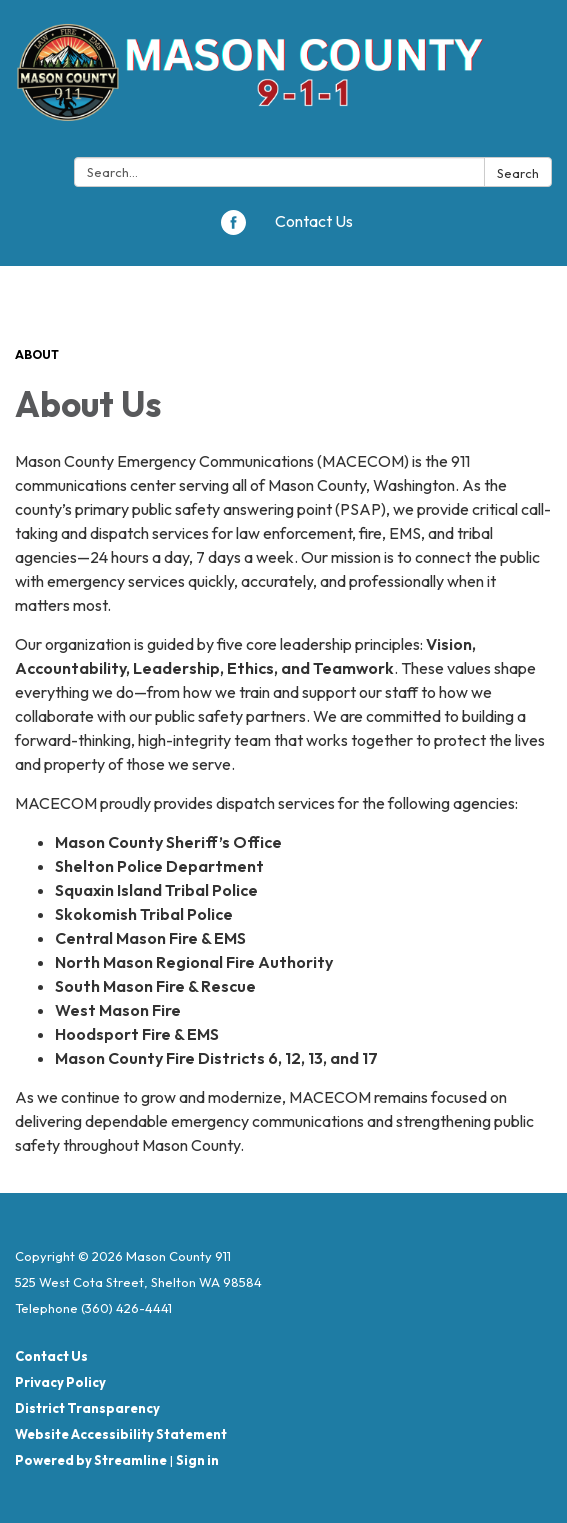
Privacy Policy (60, 1382)
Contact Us (314, 221)
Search (518, 173)
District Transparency (87, 1408)
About (37, 354)
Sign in (197, 1460)
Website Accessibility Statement (121, 1434)
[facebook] (233, 229)
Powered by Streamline (91, 1460)
